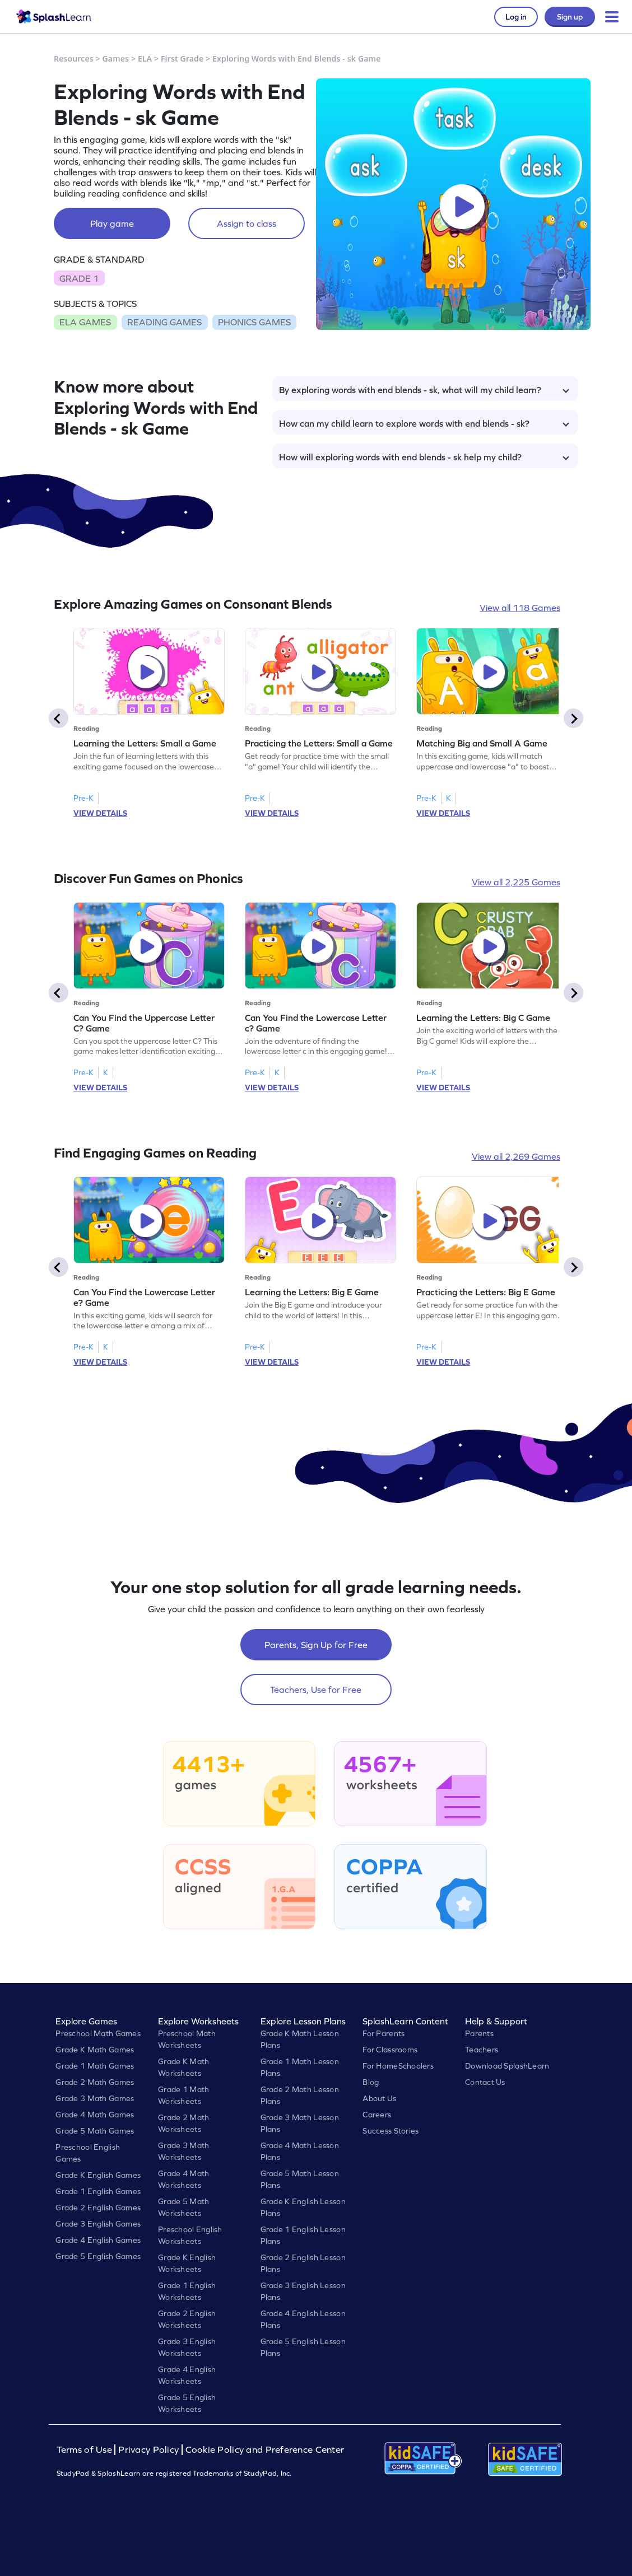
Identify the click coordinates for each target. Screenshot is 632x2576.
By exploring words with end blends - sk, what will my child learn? (424, 390)
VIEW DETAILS (100, 813)
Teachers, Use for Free (315, 1689)
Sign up (570, 16)
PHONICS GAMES (254, 322)
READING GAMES (164, 322)
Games (116, 58)
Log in (516, 16)
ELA (145, 58)
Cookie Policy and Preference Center (265, 2449)
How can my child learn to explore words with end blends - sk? (424, 423)
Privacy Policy (148, 2449)
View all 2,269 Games (516, 1156)
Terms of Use (86, 2449)
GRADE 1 (79, 278)
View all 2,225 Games (516, 882)
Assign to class (246, 223)
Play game (112, 223)
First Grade (182, 58)
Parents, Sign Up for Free (316, 1645)
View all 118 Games (520, 608)
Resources (74, 58)
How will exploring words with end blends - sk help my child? (424, 457)
